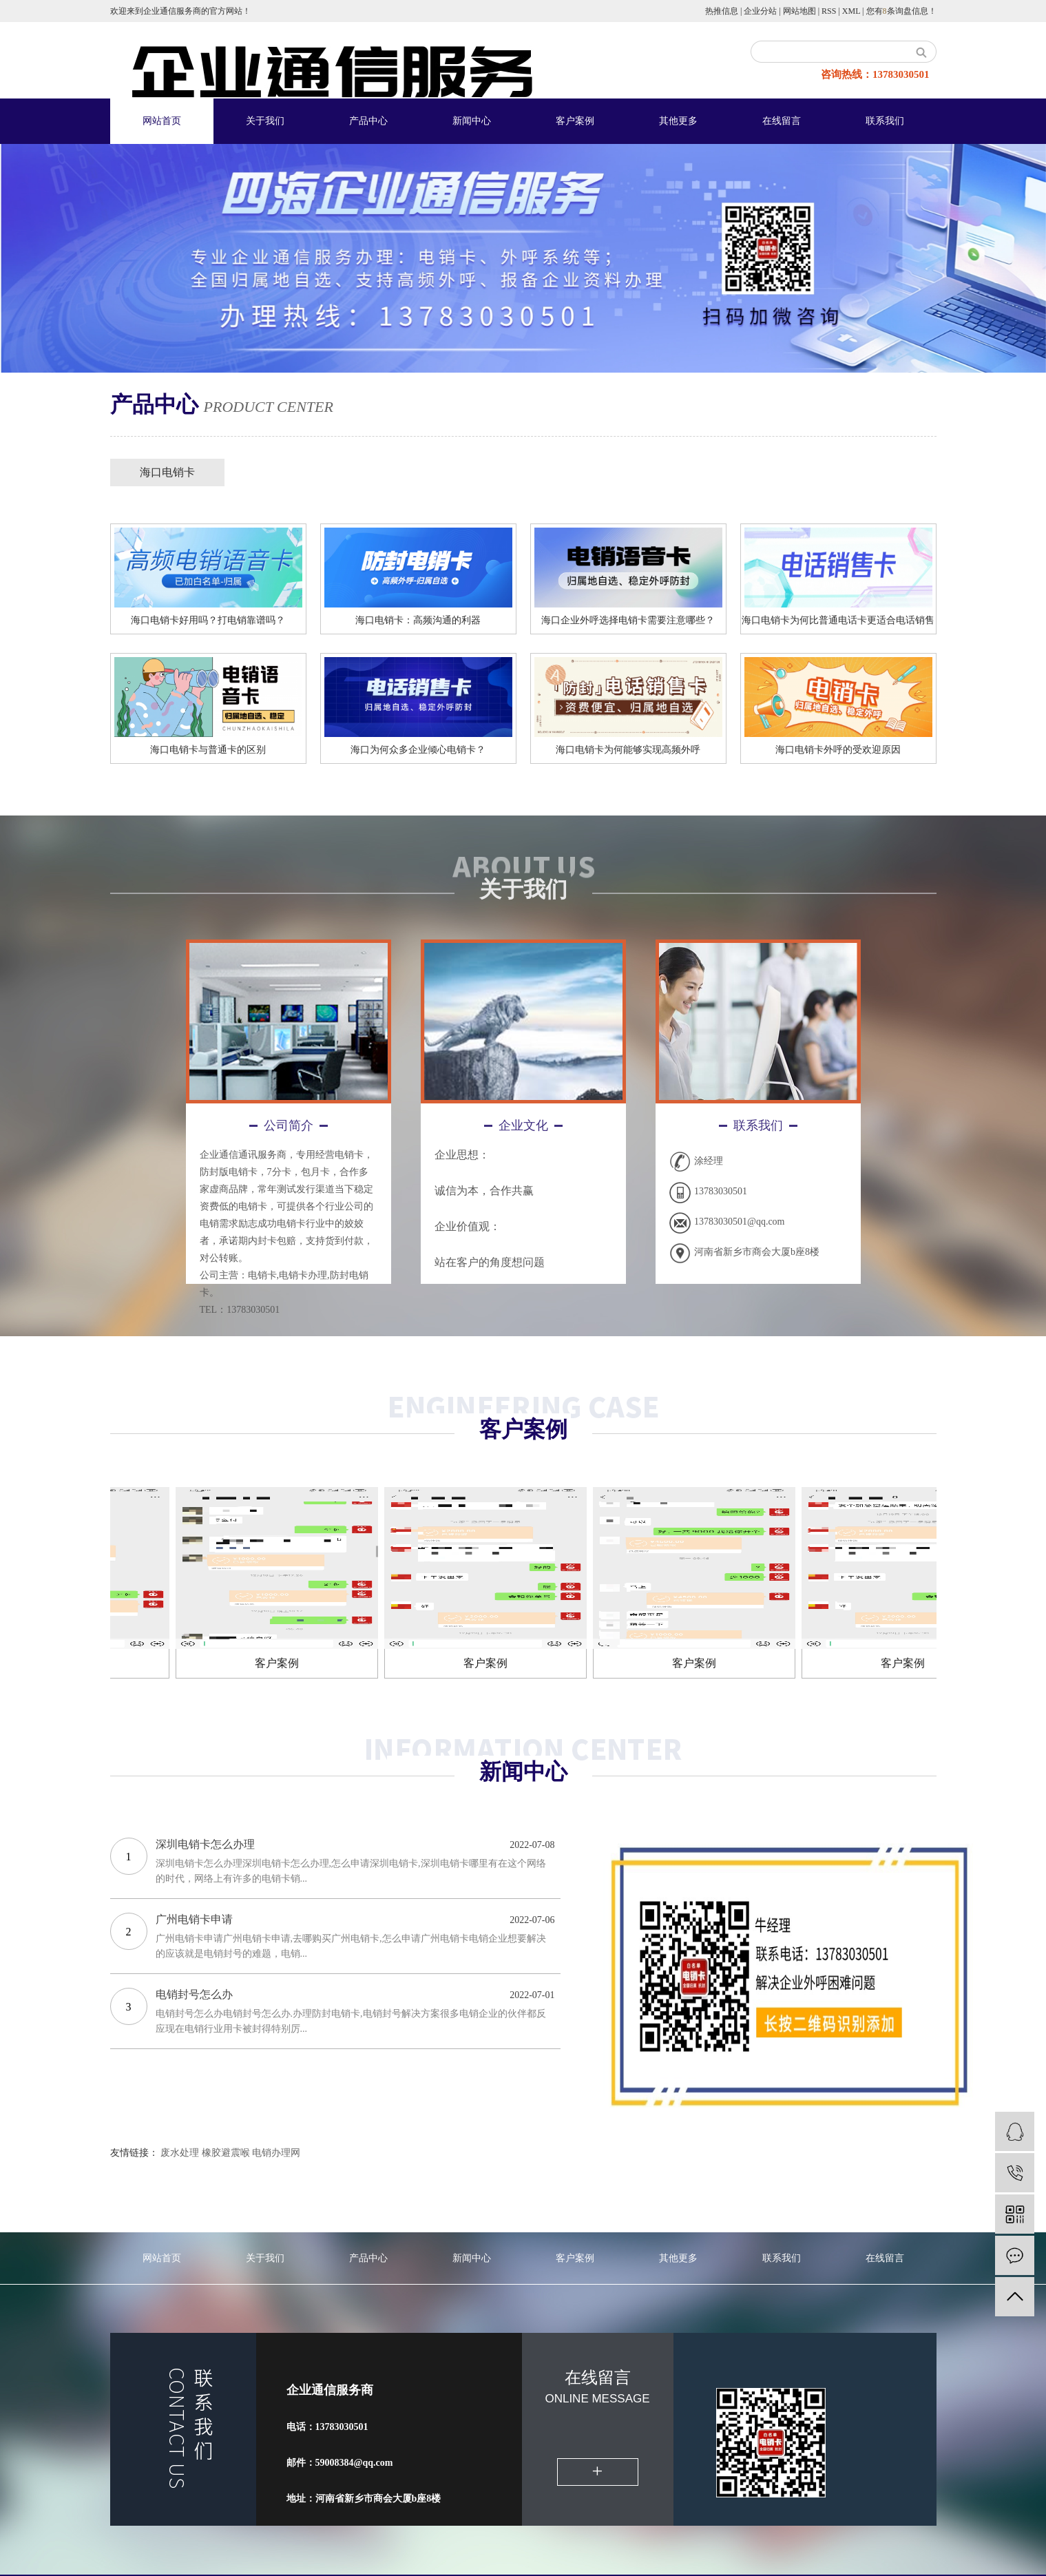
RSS (829, 11)
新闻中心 (471, 121)
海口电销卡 (167, 472)
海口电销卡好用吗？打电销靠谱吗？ (208, 620)
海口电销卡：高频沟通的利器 (418, 620)
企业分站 (760, 11)
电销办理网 (276, 2153)
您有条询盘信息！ (901, 11)
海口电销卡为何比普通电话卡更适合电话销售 (838, 620)
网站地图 (799, 11)
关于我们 (265, 121)
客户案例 (575, 121)
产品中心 (368, 121)
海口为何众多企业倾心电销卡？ (418, 750)
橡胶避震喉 (226, 2153)
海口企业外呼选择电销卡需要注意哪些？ (628, 620)
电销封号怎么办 (194, 1994)
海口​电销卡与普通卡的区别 (208, 750)
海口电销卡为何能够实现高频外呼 (628, 750)
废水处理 (179, 2153)
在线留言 (781, 121)
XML (851, 11)
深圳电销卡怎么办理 (205, 1844)
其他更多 (678, 121)
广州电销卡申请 (194, 1919)
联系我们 (885, 121)
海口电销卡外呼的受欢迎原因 (838, 750)
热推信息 (721, 11)
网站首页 (162, 121)
